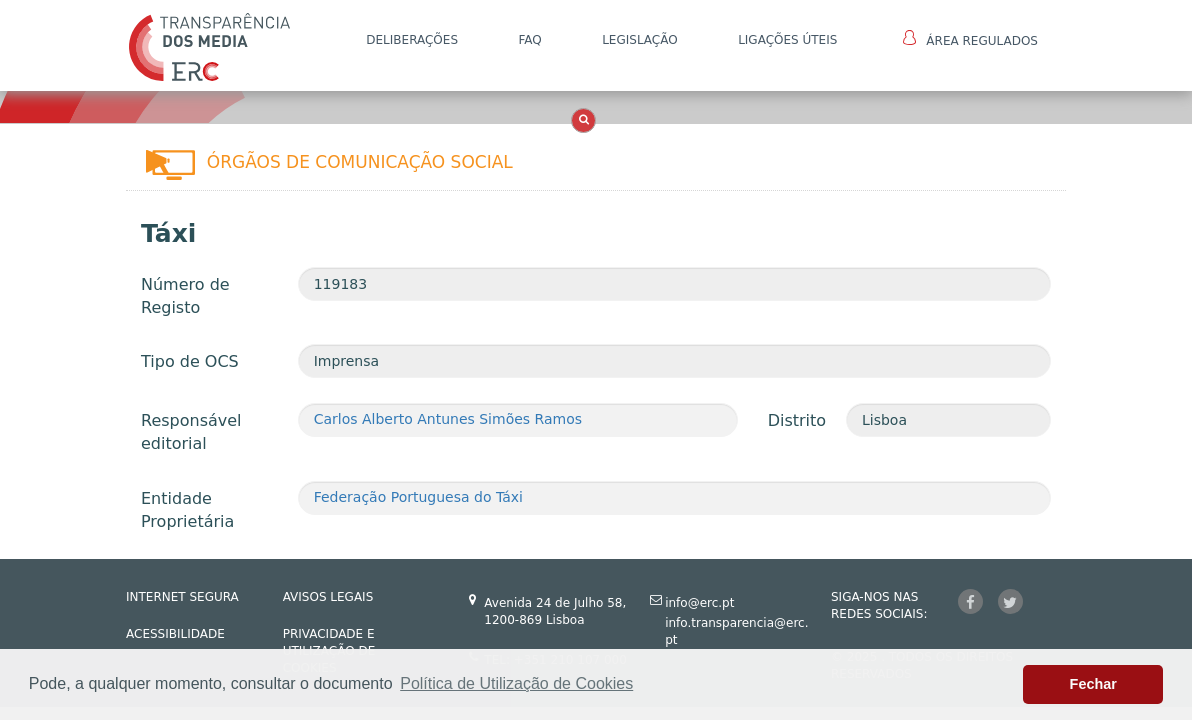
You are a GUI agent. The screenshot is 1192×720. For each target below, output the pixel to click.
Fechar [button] (1093, 684)
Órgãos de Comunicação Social (360, 162)
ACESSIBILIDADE (175, 634)
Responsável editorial (191, 432)
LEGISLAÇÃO (640, 40)
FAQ (529, 40)
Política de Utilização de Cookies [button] (516, 683)
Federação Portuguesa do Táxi (418, 497)
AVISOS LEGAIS (328, 597)
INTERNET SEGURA (182, 597)
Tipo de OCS (190, 361)
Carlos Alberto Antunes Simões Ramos (448, 419)
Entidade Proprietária (187, 510)
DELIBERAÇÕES (412, 40)
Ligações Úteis (787, 40)
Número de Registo (185, 296)
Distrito (797, 420)
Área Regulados (970, 39)
